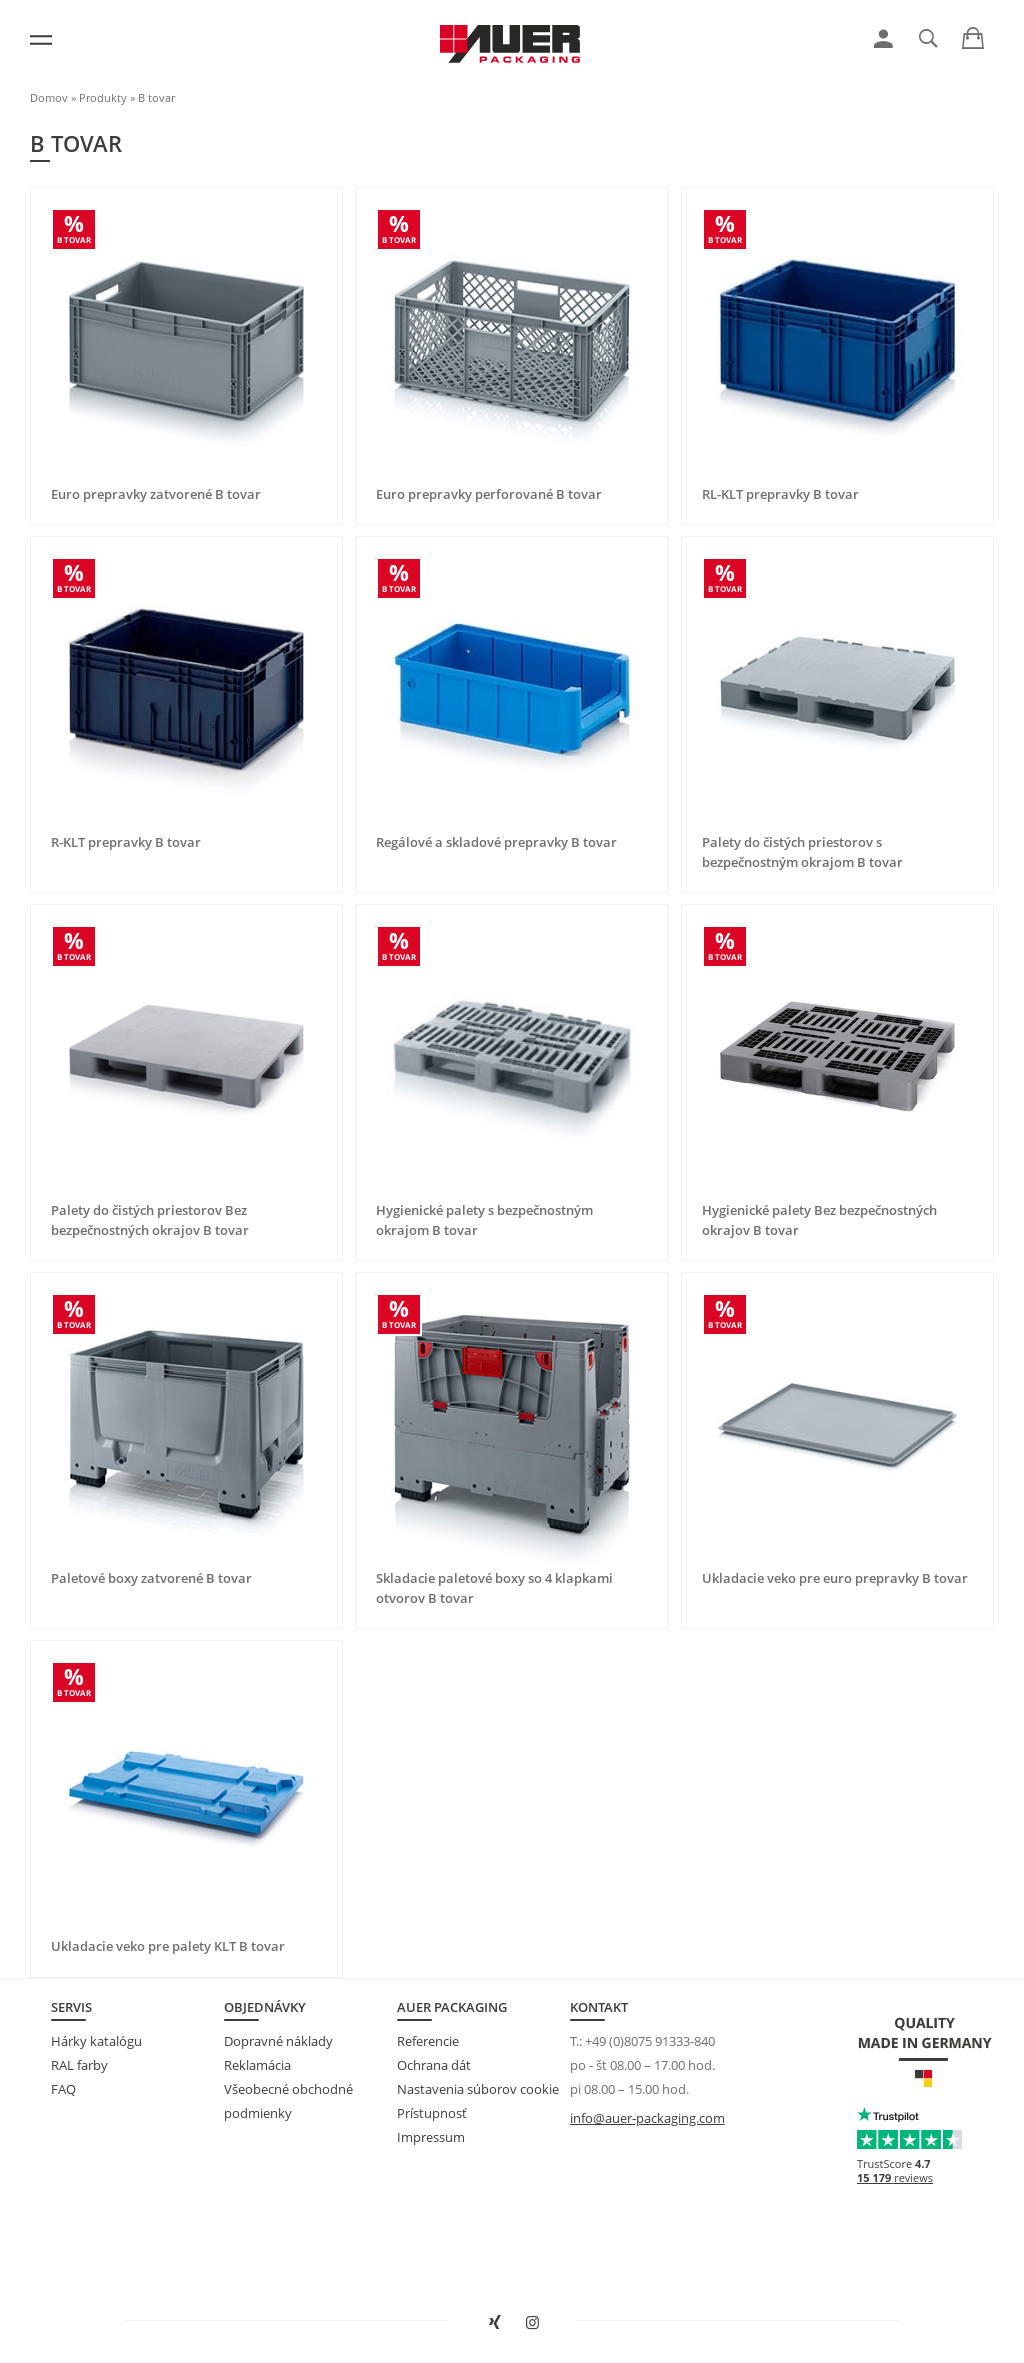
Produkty (103, 97)
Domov (49, 97)
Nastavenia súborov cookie (478, 2089)
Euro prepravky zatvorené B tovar (156, 494)
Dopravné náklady (278, 2041)
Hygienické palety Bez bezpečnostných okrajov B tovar (819, 1220)
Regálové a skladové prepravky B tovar (496, 842)
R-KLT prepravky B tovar (126, 842)
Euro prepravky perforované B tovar (489, 494)
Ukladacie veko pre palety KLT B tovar (168, 1946)
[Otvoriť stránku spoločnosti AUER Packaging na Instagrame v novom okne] (531, 2323)
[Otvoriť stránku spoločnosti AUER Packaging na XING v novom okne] (493, 2323)
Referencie (428, 2041)
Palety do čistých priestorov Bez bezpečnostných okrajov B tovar (150, 1220)
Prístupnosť (432, 2113)
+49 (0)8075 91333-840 (650, 2041)
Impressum (431, 2137)
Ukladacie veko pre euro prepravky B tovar (835, 1578)
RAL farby (79, 2065)
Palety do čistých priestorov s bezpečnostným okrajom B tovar (802, 852)
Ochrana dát (434, 2065)
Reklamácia (257, 2065)
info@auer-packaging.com (647, 2118)
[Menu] (41, 40)
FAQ (63, 2089)
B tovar (156, 97)
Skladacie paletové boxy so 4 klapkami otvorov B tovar (494, 1588)
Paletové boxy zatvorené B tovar (151, 1578)
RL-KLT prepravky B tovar (780, 494)
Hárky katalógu (96, 2041)
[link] (883, 39)
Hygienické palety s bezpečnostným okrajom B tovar (484, 1220)
